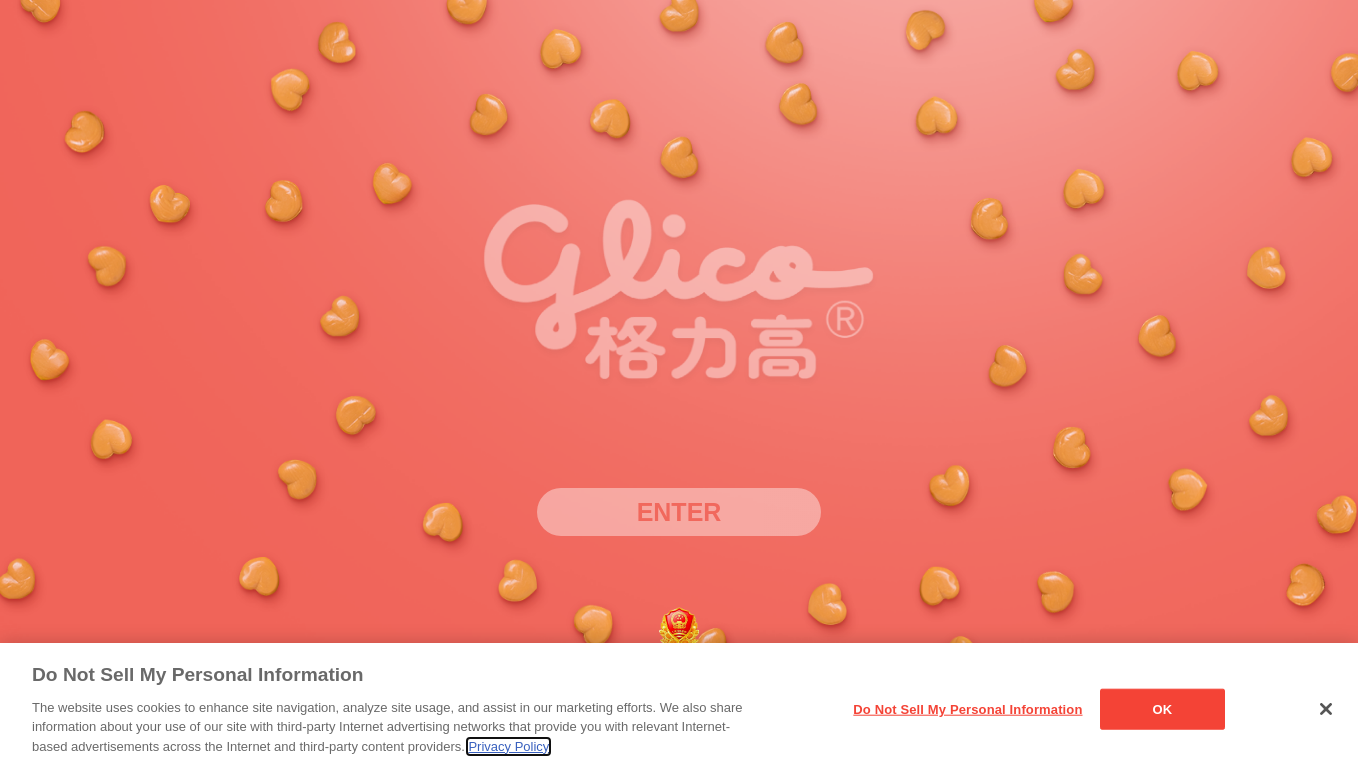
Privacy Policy (508, 751)
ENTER (679, 512)
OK (1163, 714)
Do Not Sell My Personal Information (967, 714)
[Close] (1326, 715)
